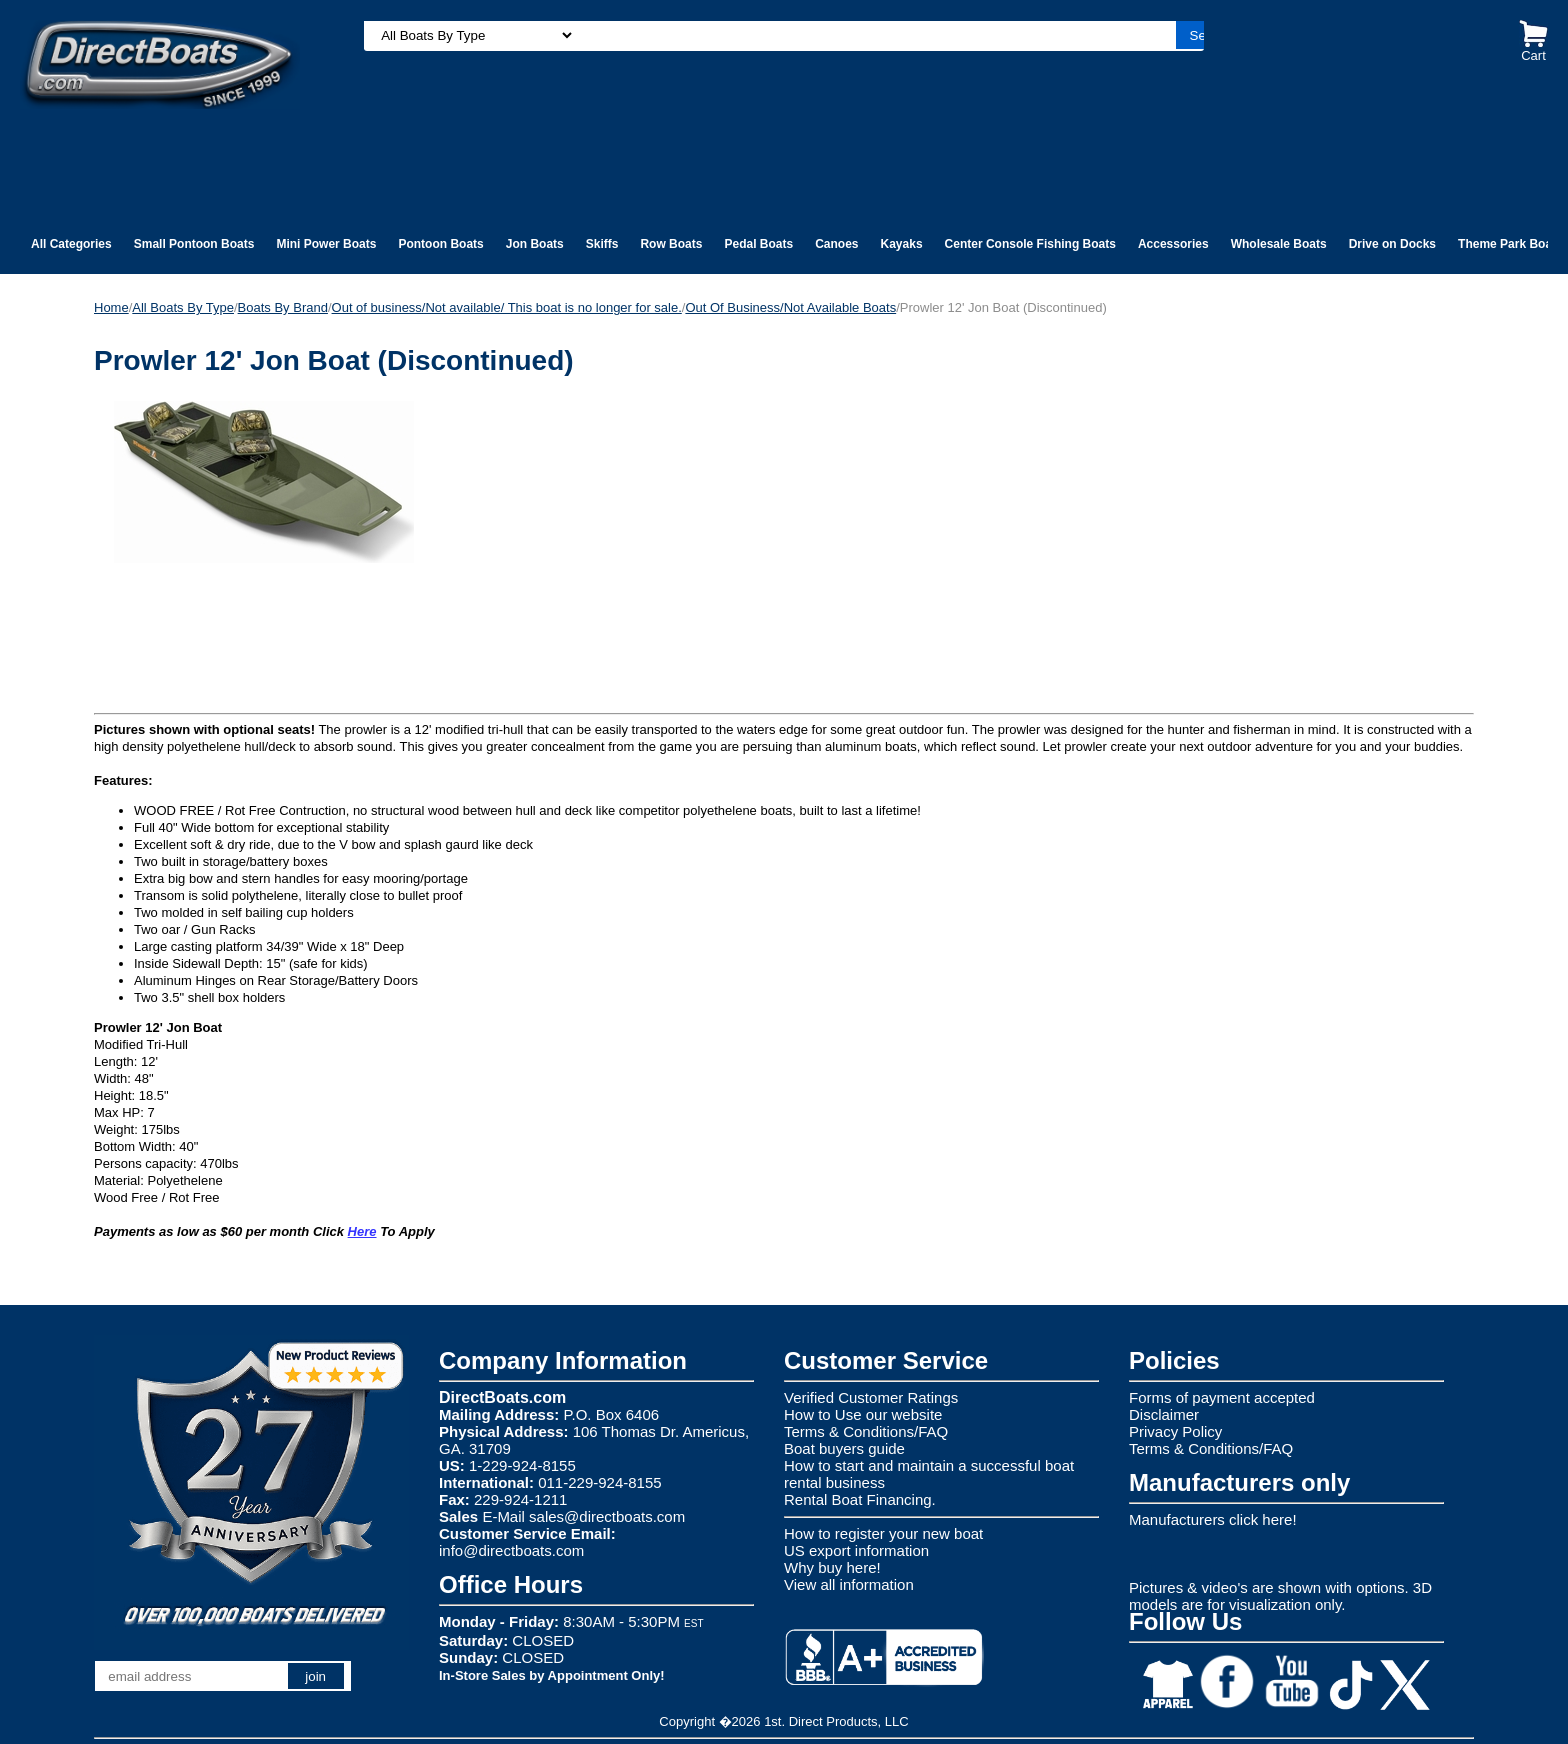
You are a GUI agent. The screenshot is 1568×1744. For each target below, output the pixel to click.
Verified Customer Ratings (871, 1397)
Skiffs (602, 244)
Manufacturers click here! (1213, 1519)
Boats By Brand (283, 307)
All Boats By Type (183, 307)
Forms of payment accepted (1222, 1397)
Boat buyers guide (844, 1448)
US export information (856, 1550)
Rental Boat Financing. (860, 1499)
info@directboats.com (511, 1550)
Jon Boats (535, 244)
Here (362, 1231)
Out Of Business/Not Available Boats (790, 307)
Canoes (836, 244)
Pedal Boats (758, 244)
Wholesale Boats (1279, 244)
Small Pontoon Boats (194, 244)
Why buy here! (832, 1567)
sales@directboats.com (607, 1516)
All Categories (71, 244)
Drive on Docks (1392, 244)
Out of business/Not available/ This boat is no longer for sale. (507, 307)
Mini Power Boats (326, 244)
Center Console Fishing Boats (1030, 244)
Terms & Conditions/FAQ (866, 1431)
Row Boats (671, 244)
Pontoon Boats (440, 244)
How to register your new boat (883, 1533)
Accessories (1173, 244)
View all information (849, 1584)
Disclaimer (1164, 1414)
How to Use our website (863, 1414)
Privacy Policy (1175, 1431)
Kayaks (902, 244)
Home (111, 307)
